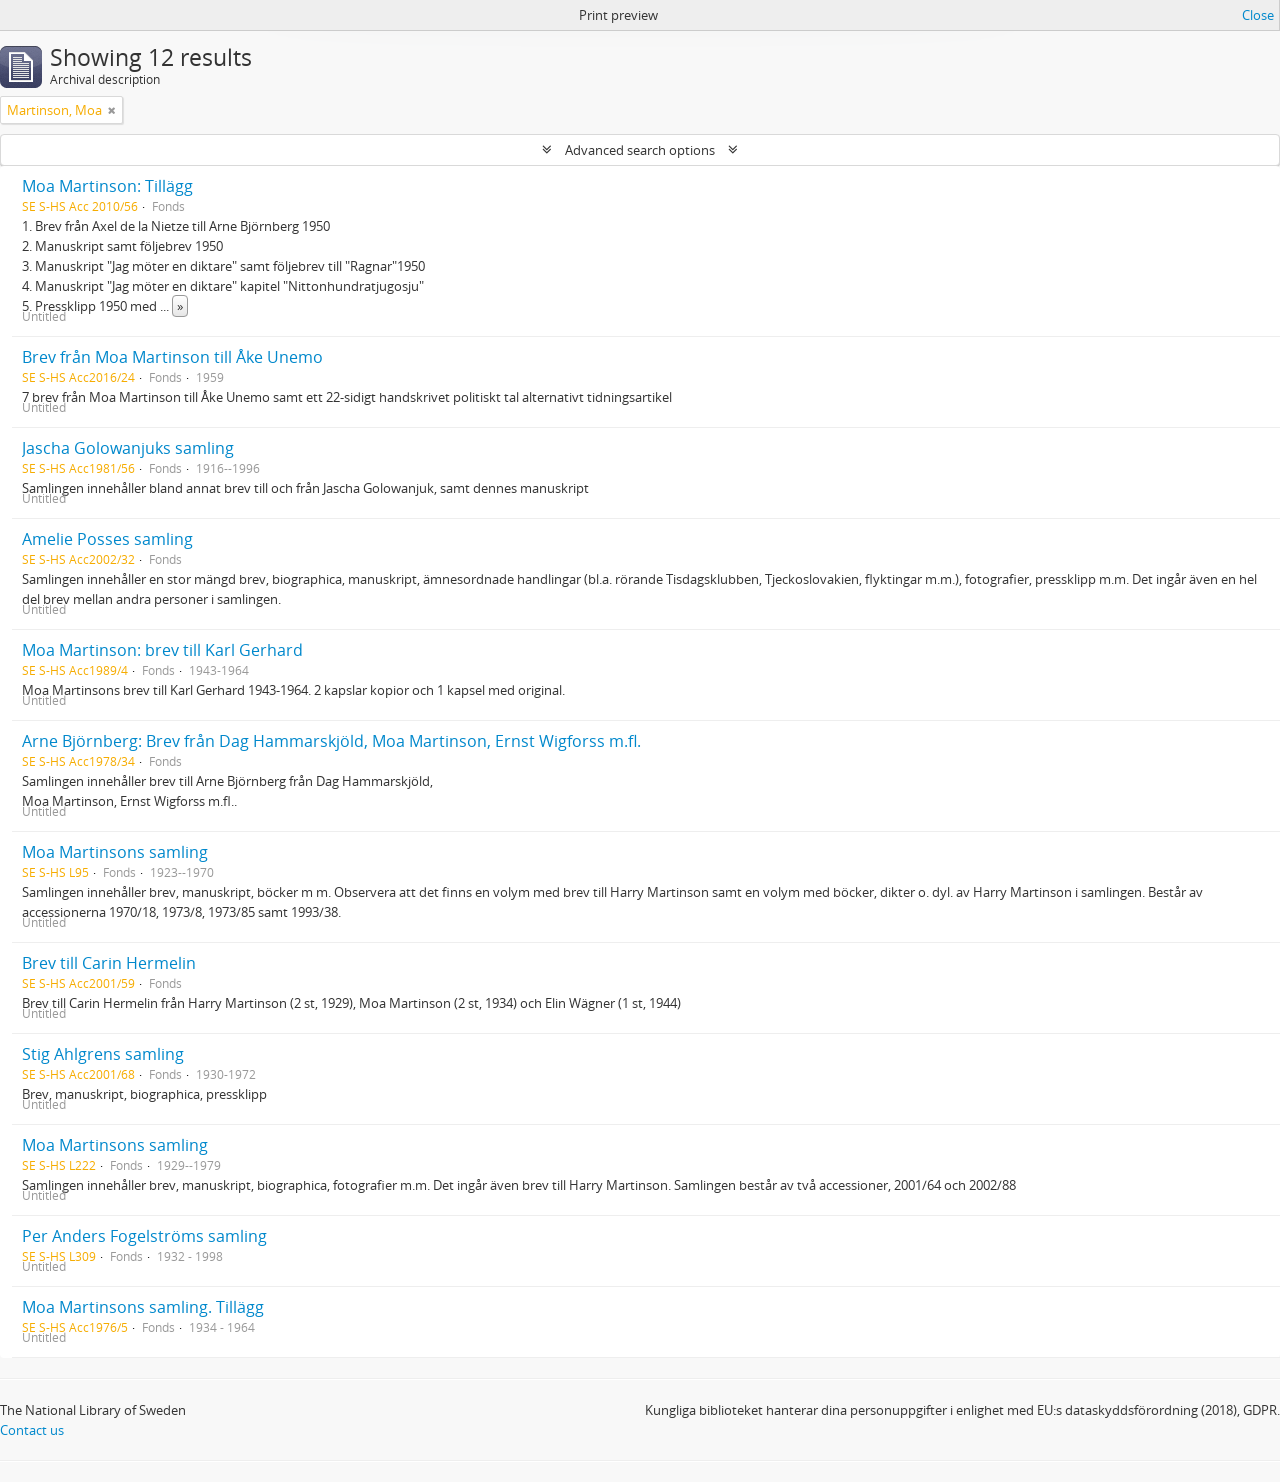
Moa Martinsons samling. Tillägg (143, 1307)
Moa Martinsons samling (115, 852)
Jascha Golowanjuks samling (128, 448)
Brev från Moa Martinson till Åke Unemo (172, 357)
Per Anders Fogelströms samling (144, 1236)
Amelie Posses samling (107, 539)
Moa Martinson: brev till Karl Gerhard (162, 650)
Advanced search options (640, 150)
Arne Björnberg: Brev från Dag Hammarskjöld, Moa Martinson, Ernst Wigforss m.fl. (331, 741)
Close (1258, 15)
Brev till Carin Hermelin (109, 963)
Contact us (32, 1430)
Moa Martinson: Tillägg (107, 186)
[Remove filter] (112, 110)
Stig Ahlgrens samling (103, 1054)
